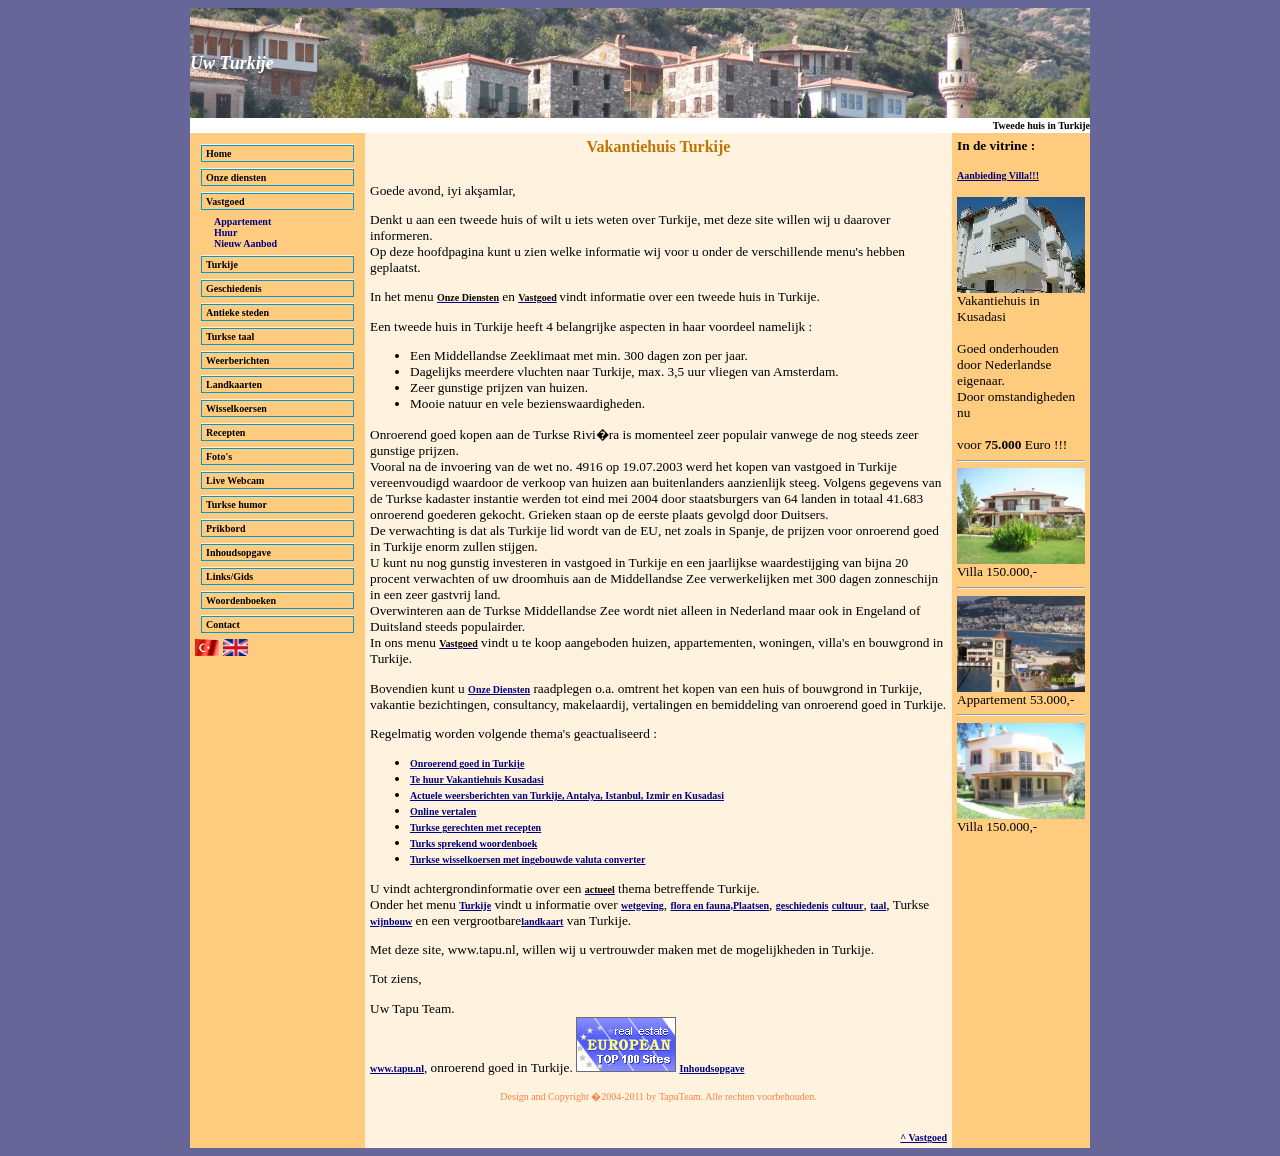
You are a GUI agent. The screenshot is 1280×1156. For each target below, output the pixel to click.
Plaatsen (751, 905)
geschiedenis (802, 905)
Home (219, 153)
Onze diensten (236, 177)
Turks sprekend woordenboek (473, 843)
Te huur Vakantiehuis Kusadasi (477, 779)
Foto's (219, 456)
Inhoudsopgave (238, 552)
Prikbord (225, 528)
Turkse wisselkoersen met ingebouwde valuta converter (527, 859)
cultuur (848, 905)
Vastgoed (225, 201)
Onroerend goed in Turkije (467, 763)
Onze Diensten (499, 689)
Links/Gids (229, 576)
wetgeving (642, 905)
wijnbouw (391, 921)
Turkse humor (236, 504)
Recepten (225, 432)
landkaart (542, 921)
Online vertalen (443, 811)
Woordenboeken (241, 600)
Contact (223, 624)
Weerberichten (237, 360)
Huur (225, 232)
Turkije (222, 264)
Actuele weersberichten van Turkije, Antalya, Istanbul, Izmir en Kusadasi (567, 795)
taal (878, 905)
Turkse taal (230, 336)
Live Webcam (235, 480)
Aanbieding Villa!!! (998, 175)
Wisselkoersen (236, 408)
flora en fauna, (701, 905)
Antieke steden (237, 312)
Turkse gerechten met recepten (475, 827)
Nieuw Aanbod (245, 243)
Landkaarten (234, 384)
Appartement (242, 221)
